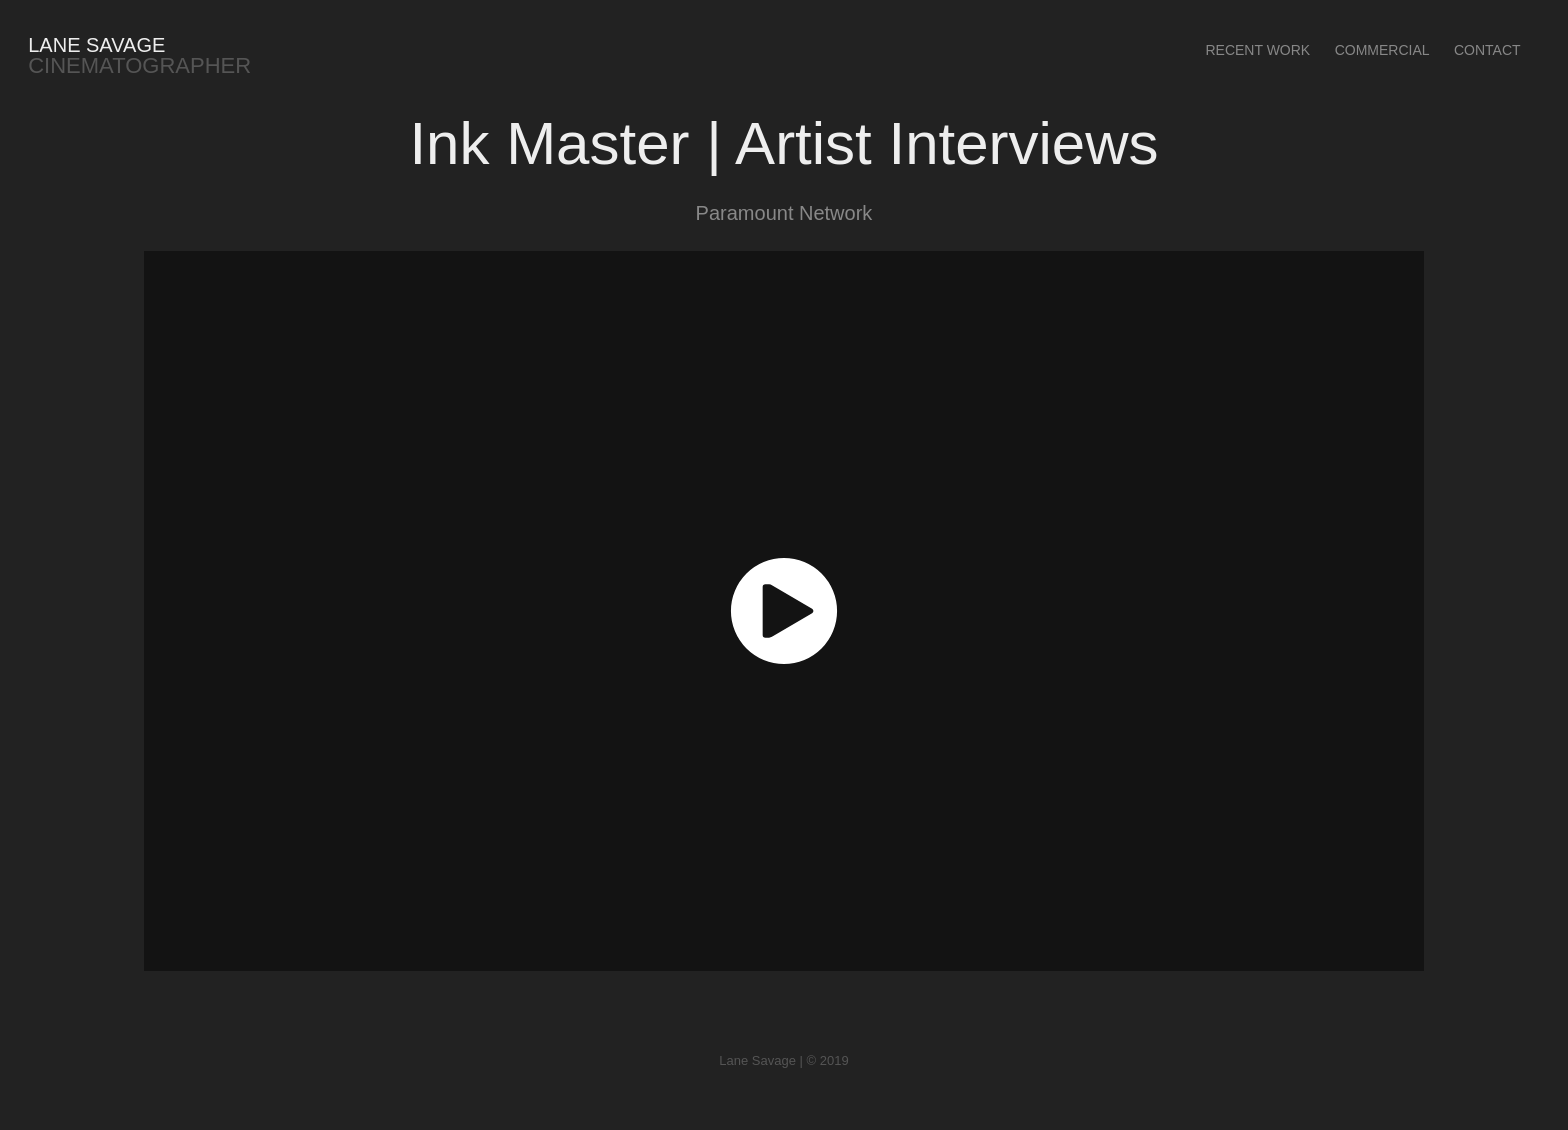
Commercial (1382, 50)
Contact (1487, 50)
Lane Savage (96, 45)
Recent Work (1257, 50)
